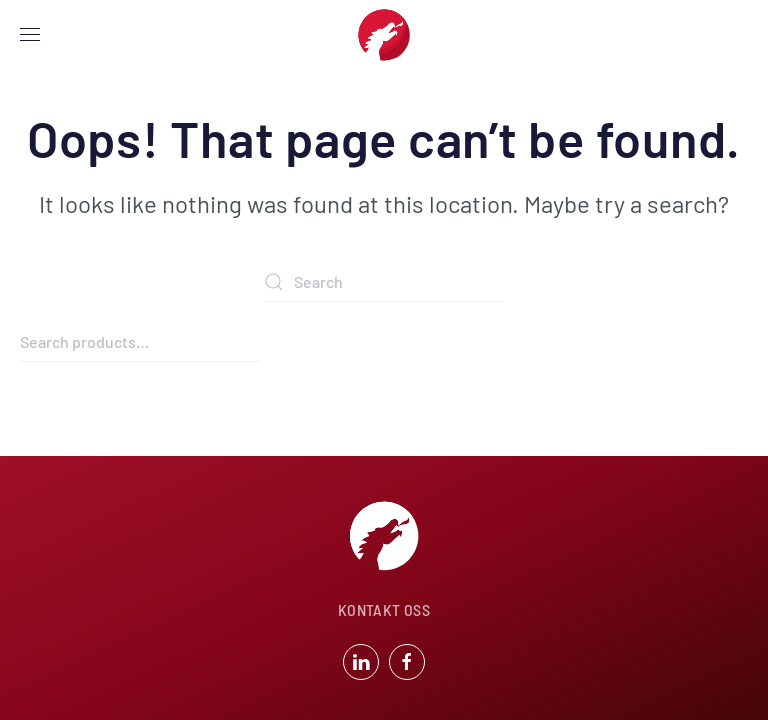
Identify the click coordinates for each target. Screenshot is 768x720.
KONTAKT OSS (384, 609)
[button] (30, 35)
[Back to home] (384, 35)
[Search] (384, 282)
